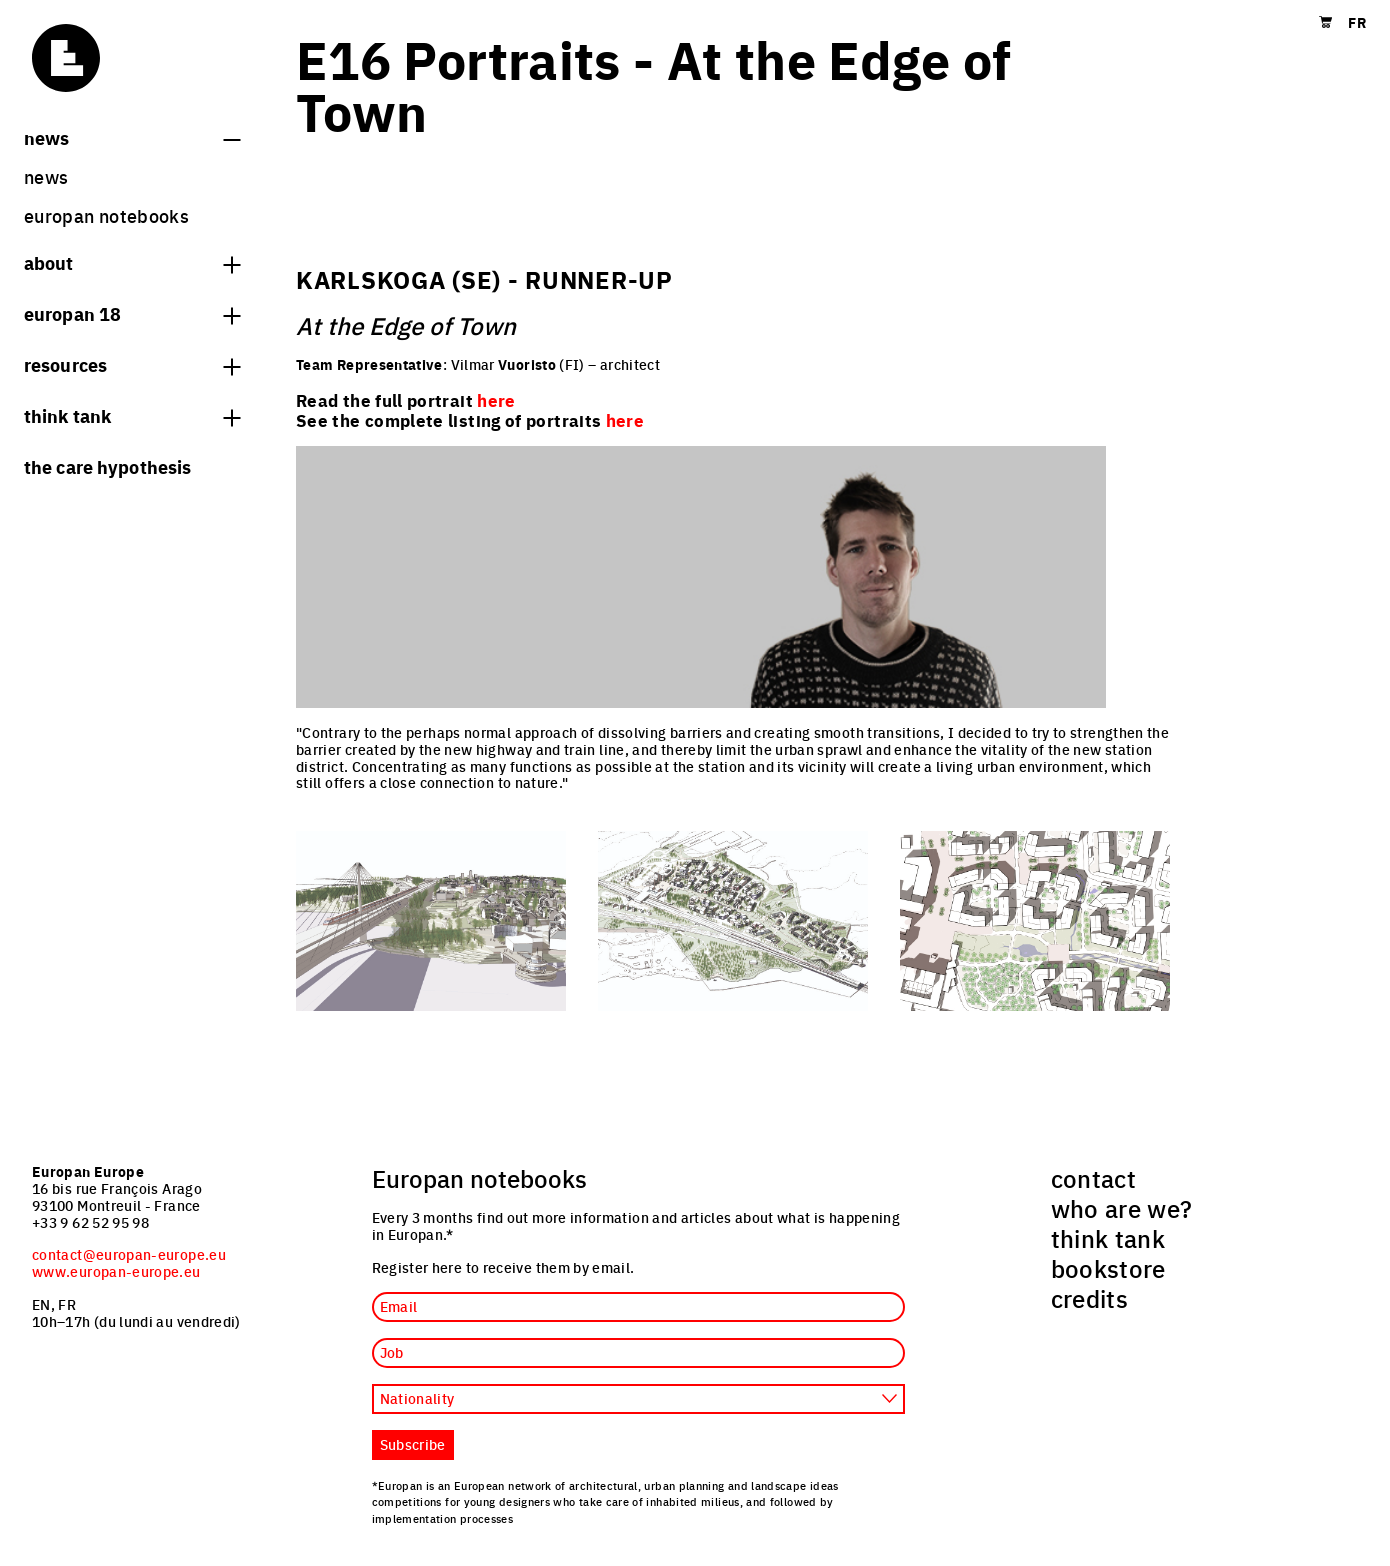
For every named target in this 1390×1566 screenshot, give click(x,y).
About (132, 262)
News (132, 137)
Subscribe (413, 1444)
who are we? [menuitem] (1122, 1208)
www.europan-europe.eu (116, 1271)
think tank (132, 415)
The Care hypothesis (107, 466)
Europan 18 (132, 313)
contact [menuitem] (1094, 1178)
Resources (132, 364)
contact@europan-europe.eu (129, 1254)
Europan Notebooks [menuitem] (106, 215)
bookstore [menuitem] (1108, 1268)
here (625, 420)
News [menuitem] (46, 176)
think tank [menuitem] (1108, 1238)
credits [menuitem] (1090, 1298)
